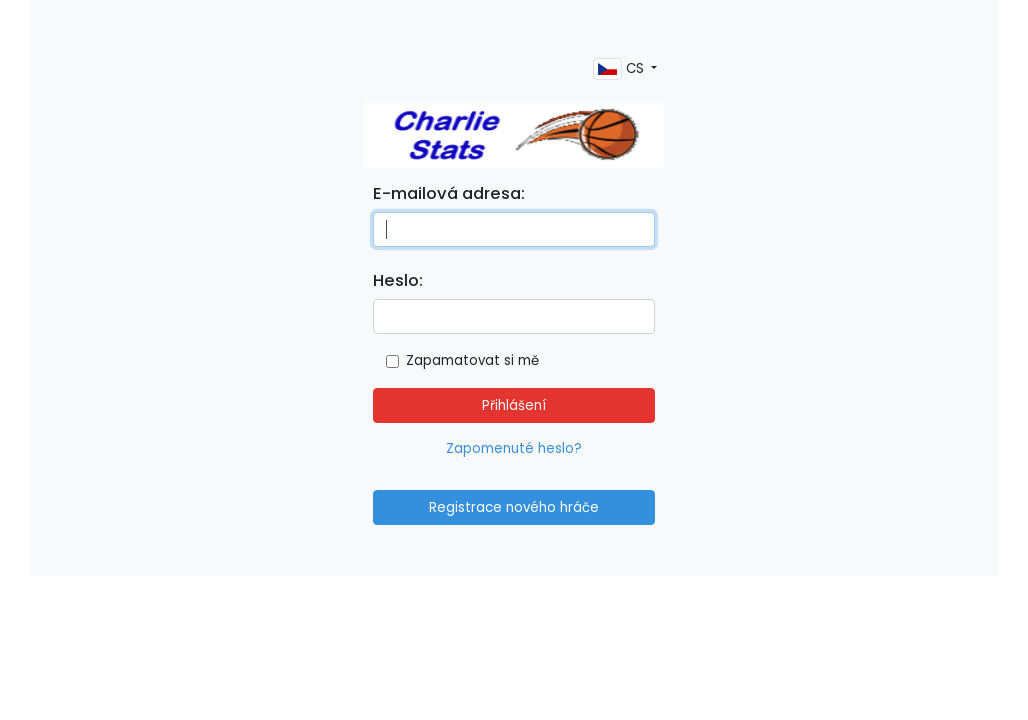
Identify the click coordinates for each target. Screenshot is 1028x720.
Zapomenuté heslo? (514, 448)
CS (620, 69)
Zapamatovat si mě (472, 360)
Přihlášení (514, 405)
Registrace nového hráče (514, 507)
